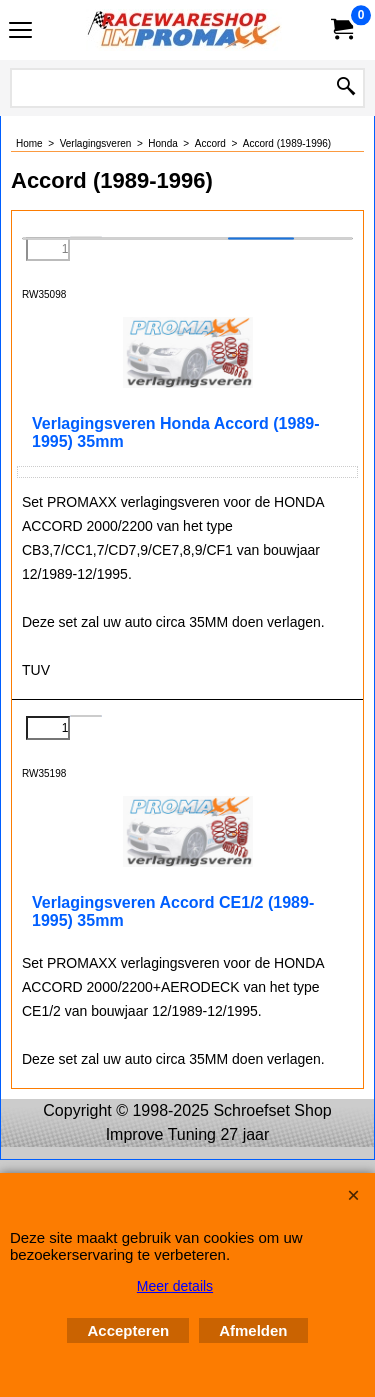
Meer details (175, 1286)
